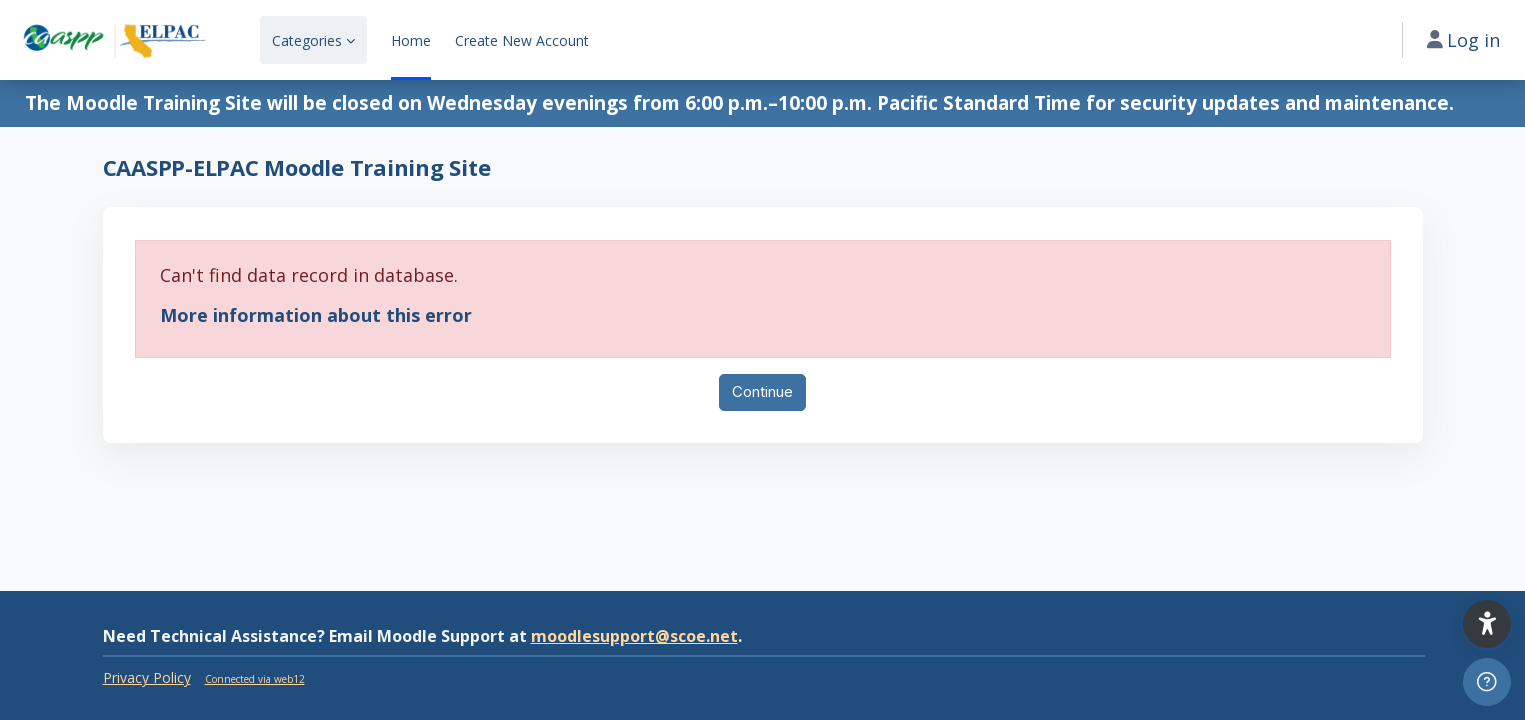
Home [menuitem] (411, 40)
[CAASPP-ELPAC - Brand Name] (114, 40)
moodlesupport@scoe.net (634, 636)
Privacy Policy (147, 677)
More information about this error (316, 315)
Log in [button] (1463, 40)
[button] (1487, 624)
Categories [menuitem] (307, 40)
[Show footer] (1487, 682)
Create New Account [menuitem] (522, 40)
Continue (762, 391)
